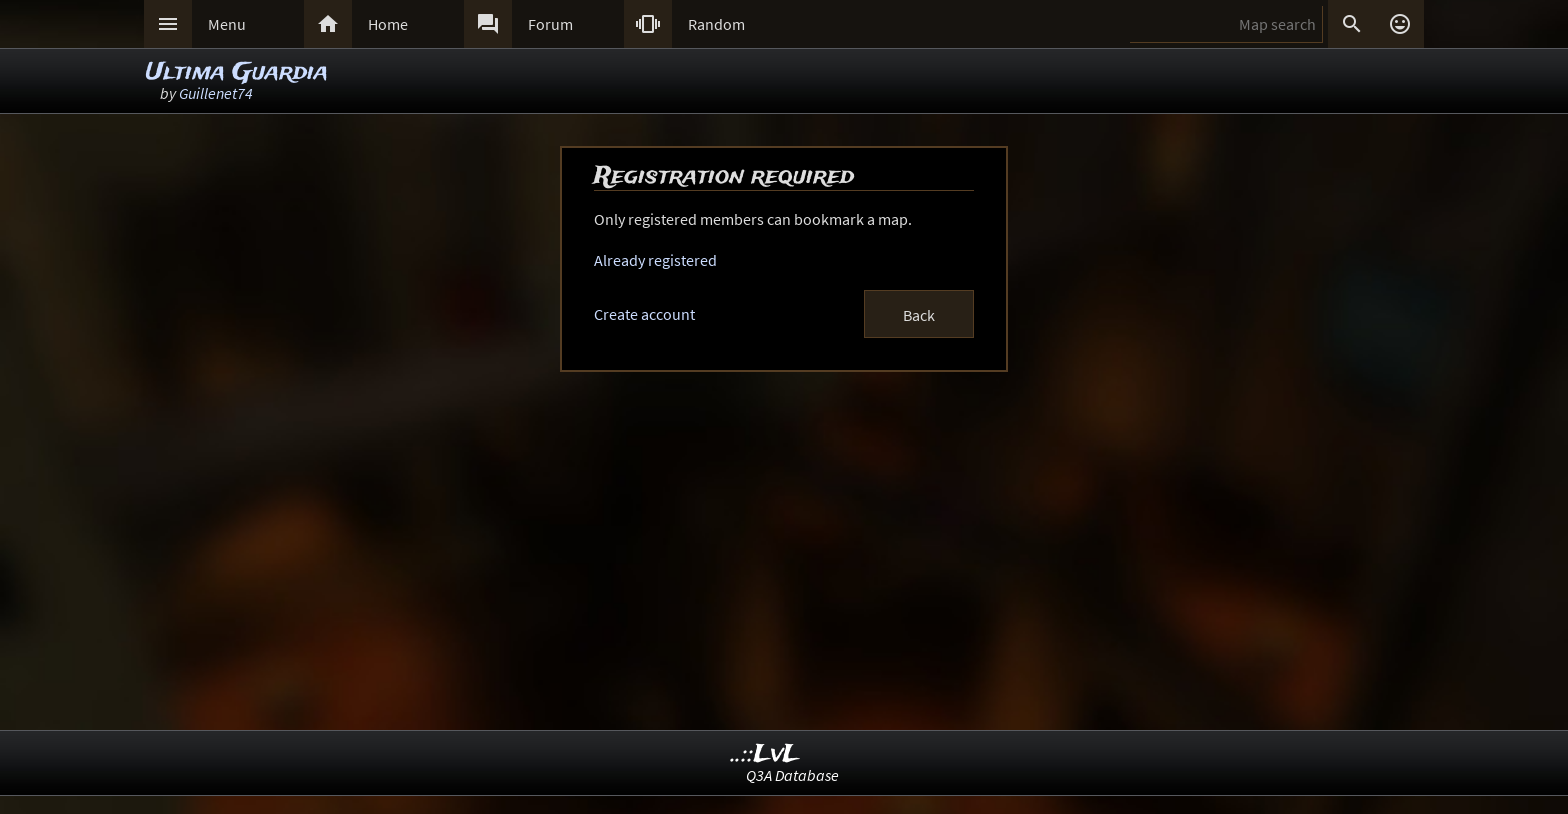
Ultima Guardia (237, 72)
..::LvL (765, 754)
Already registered (655, 260)
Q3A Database (792, 775)
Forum (550, 24)
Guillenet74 (216, 93)
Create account (644, 314)
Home (388, 24)
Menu (227, 24)
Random (716, 24)
